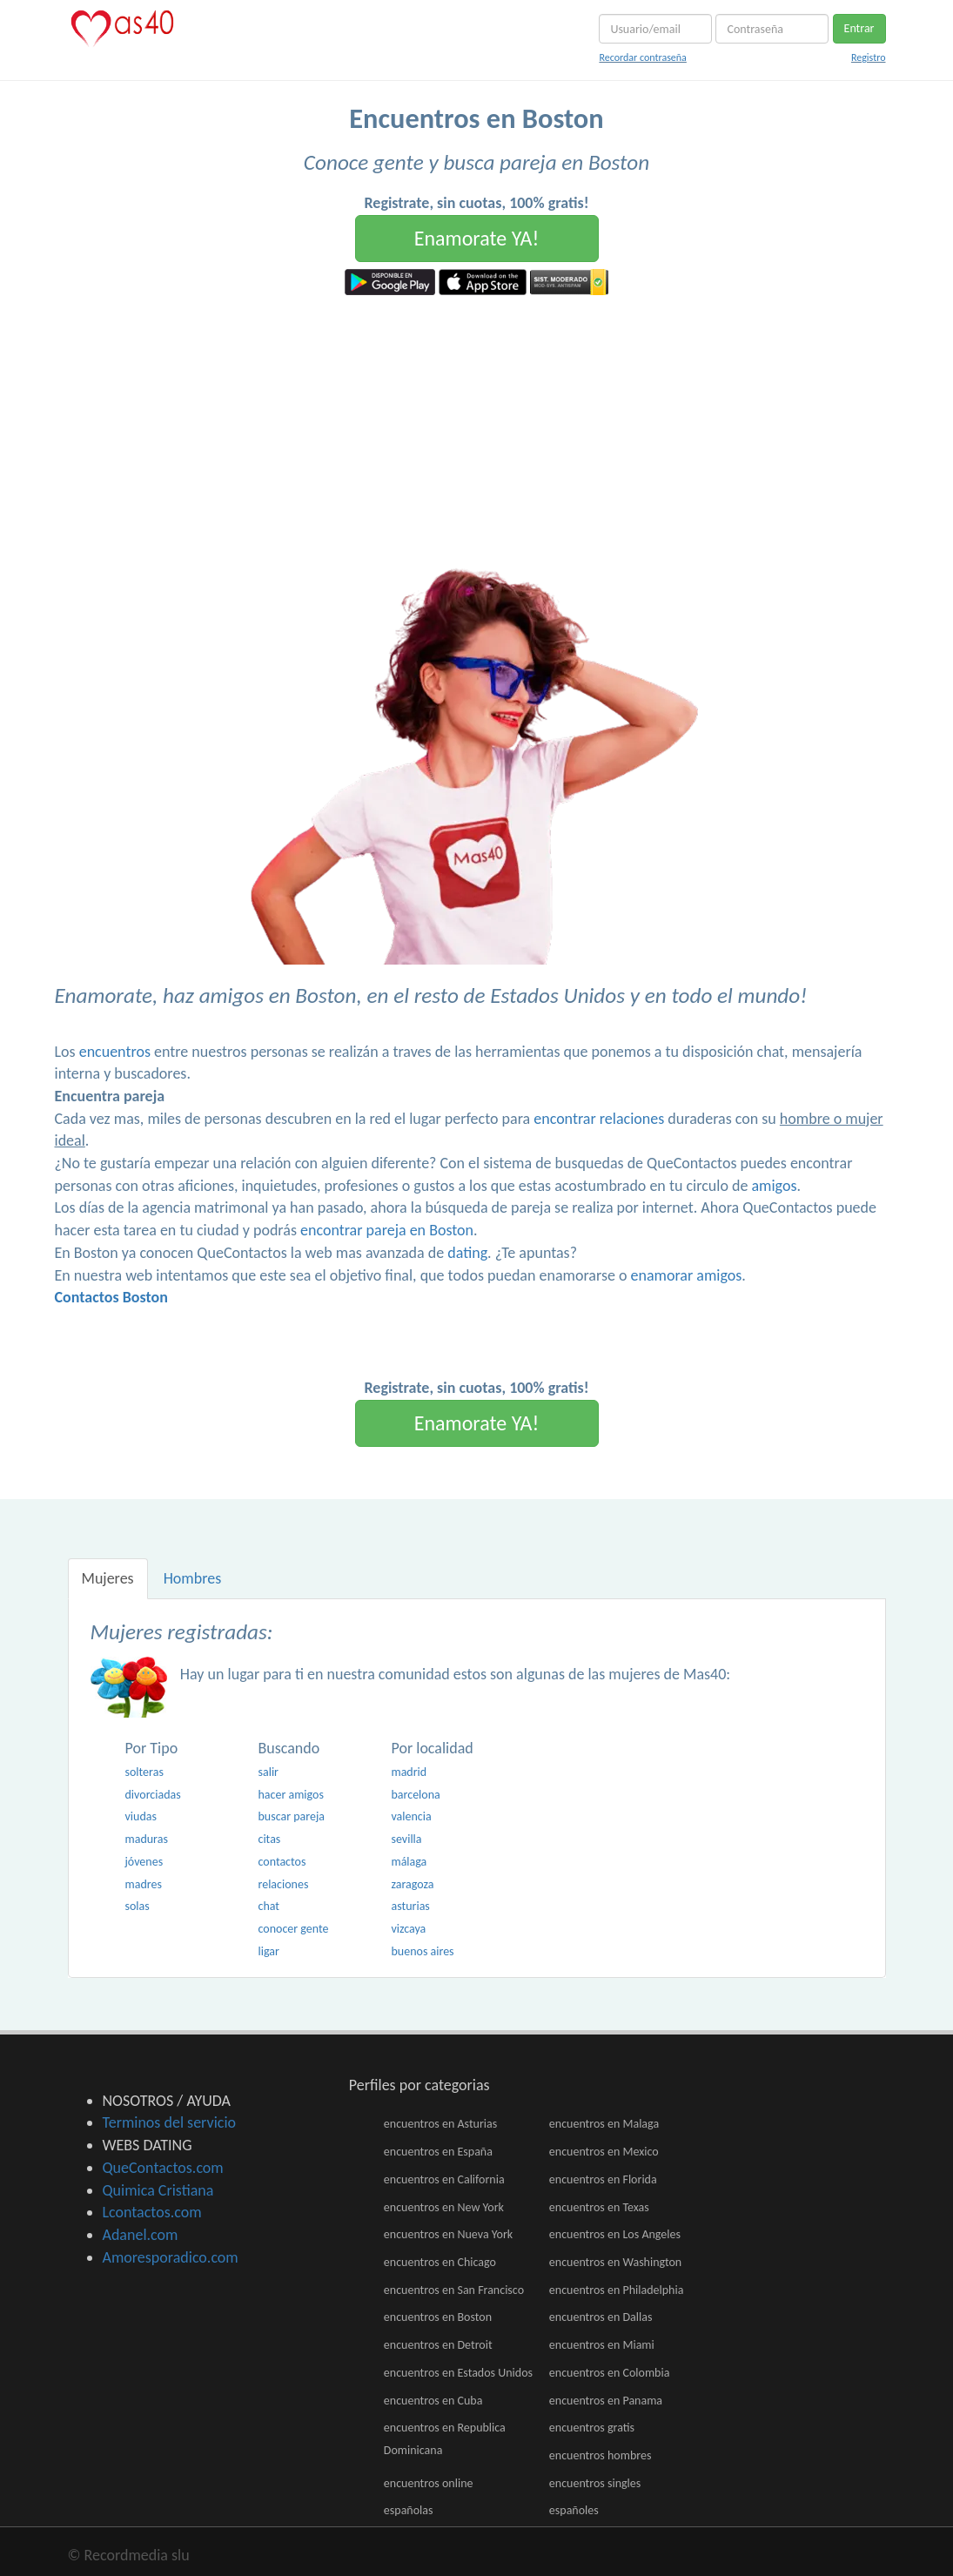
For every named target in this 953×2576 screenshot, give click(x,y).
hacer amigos (290, 1794)
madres (143, 1884)
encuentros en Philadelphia (616, 2290)
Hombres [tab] (193, 1578)
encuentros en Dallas (601, 2317)
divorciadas (153, 1794)
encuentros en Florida (603, 2179)
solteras (144, 1772)
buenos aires (422, 1951)
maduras (146, 1839)
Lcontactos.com (152, 2212)
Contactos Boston (111, 1297)
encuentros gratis (591, 2427)
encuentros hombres (600, 2455)
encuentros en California (444, 2179)
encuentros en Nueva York (448, 2234)
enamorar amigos (686, 1275)
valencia (411, 1816)
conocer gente (293, 1928)
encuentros (115, 1051)
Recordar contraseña (642, 57)
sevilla (406, 1839)
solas (137, 1906)
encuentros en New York (444, 2207)
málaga (408, 1861)
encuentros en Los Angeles (615, 2234)
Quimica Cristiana (158, 2190)
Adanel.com (140, 2234)
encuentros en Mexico (604, 2151)
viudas (141, 1816)
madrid (408, 1772)
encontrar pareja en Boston (386, 1230)
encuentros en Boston (438, 2317)
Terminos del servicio (170, 2122)
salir (268, 1772)
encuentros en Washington (615, 2262)
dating (467, 1252)
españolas (408, 2510)
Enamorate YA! (477, 238)
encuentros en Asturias (440, 2123)
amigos (773, 1185)
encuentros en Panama (605, 2400)
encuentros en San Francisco (454, 2290)
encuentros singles (595, 2483)
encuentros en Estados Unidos (458, 2372)
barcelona (415, 1794)
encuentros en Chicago (440, 2262)
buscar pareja (291, 1816)
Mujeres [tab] (108, 1578)
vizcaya (408, 1928)
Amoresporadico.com (170, 2257)
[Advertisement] (476, 426)
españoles (574, 2510)
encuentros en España (438, 2151)
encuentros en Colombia (609, 2372)
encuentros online (428, 2483)
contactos (281, 1861)
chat (268, 1906)
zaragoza (412, 1884)
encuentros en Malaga (604, 2123)
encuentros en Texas (599, 2207)
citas (269, 1839)
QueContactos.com (163, 2167)
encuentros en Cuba (433, 2400)
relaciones (283, 1884)
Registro (868, 57)
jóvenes (144, 1861)
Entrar (859, 28)
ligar (268, 1951)
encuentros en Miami (601, 2344)
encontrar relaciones (599, 1118)
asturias (410, 1906)
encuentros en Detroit (438, 2344)
